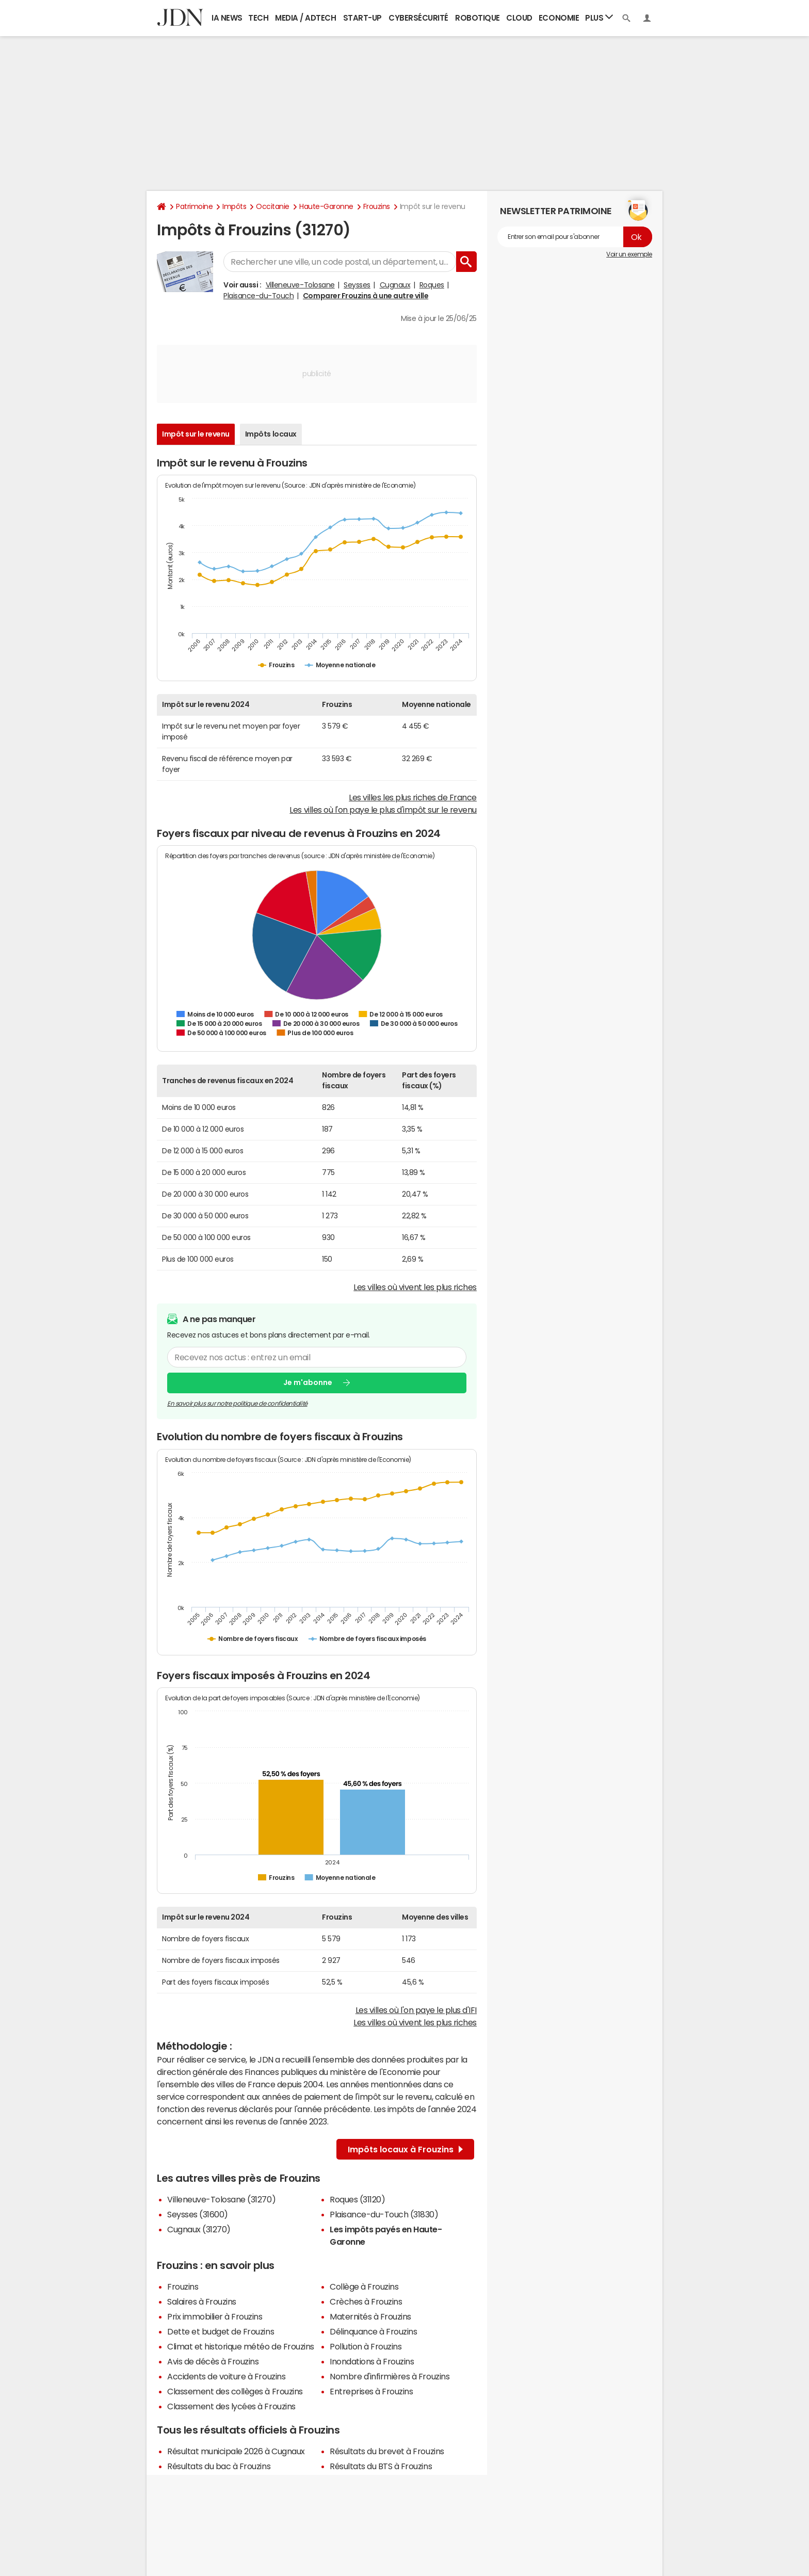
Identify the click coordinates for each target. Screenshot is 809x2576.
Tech (258, 18)
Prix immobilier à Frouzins (215, 2316)
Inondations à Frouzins (372, 2361)
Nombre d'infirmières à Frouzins (389, 2376)
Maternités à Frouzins (370, 2316)
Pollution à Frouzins (365, 2346)
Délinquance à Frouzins (373, 2331)
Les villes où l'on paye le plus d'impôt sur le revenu (383, 810)
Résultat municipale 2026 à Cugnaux (236, 2451)
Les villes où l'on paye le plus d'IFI (416, 2010)
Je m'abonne (307, 1382)
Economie (559, 18)
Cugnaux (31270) (199, 2229)
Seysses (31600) (197, 2214)
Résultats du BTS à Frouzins (381, 2466)
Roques (431, 284)
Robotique (477, 18)
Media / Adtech (305, 18)
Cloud (519, 18)
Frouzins (376, 206)
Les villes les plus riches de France (413, 797)
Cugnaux (395, 284)
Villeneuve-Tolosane (300, 284)
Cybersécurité (418, 18)
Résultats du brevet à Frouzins (387, 2451)
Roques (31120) (357, 2199)
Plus (599, 17)
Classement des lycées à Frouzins (231, 2406)
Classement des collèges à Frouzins (235, 2391)
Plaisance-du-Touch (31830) (384, 2214)
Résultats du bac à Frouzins (218, 2466)
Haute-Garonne (326, 206)
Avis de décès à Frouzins (212, 2361)
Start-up (362, 18)
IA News (227, 18)
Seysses (357, 284)
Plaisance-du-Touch (258, 295)
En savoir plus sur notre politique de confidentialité (237, 1403)
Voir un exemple (629, 254)
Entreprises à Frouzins (371, 2391)
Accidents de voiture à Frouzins (226, 2376)
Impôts (234, 206)
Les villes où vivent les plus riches (415, 1287)
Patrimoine (194, 206)
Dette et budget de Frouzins (220, 2331)
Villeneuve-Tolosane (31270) (221, 2199)
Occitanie (272, 206)
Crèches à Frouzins (366, 2301)
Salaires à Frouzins (201, 2301)
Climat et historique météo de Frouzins (240, 2346)
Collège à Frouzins (364, 2286)
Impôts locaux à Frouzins (405, 2149)
